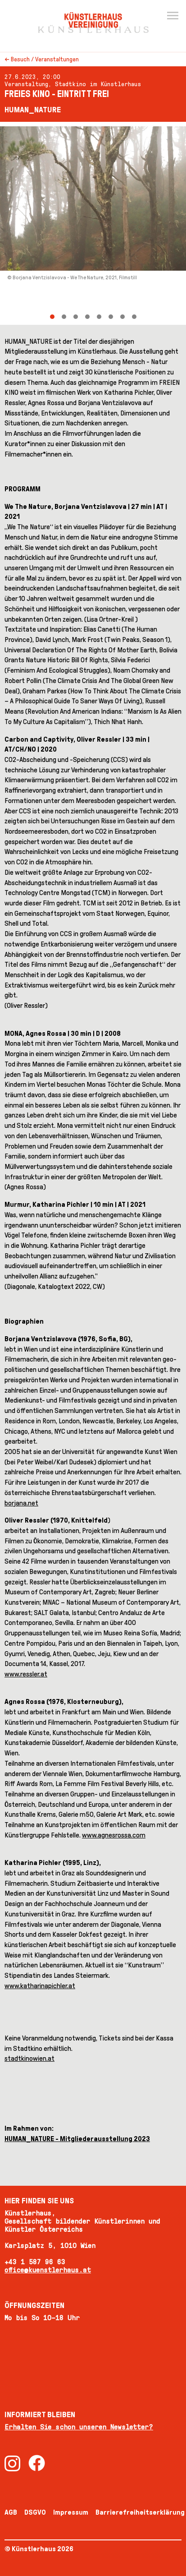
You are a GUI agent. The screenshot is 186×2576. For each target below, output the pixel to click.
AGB (11, 2512)
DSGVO (35, 2512)
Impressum (70, 2512)
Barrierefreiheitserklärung (140, 2512)
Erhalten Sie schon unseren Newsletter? (79, 2427)
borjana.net (21, 1503)
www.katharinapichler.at (40, 1986)
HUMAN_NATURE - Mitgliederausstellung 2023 (77, 2138)
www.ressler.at (26, 1674)
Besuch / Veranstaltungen (45, 59)
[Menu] (172, 16)
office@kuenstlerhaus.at (48, 2270)
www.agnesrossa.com (113, 1835)
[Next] (139, 223)
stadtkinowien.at (29, 2058)
